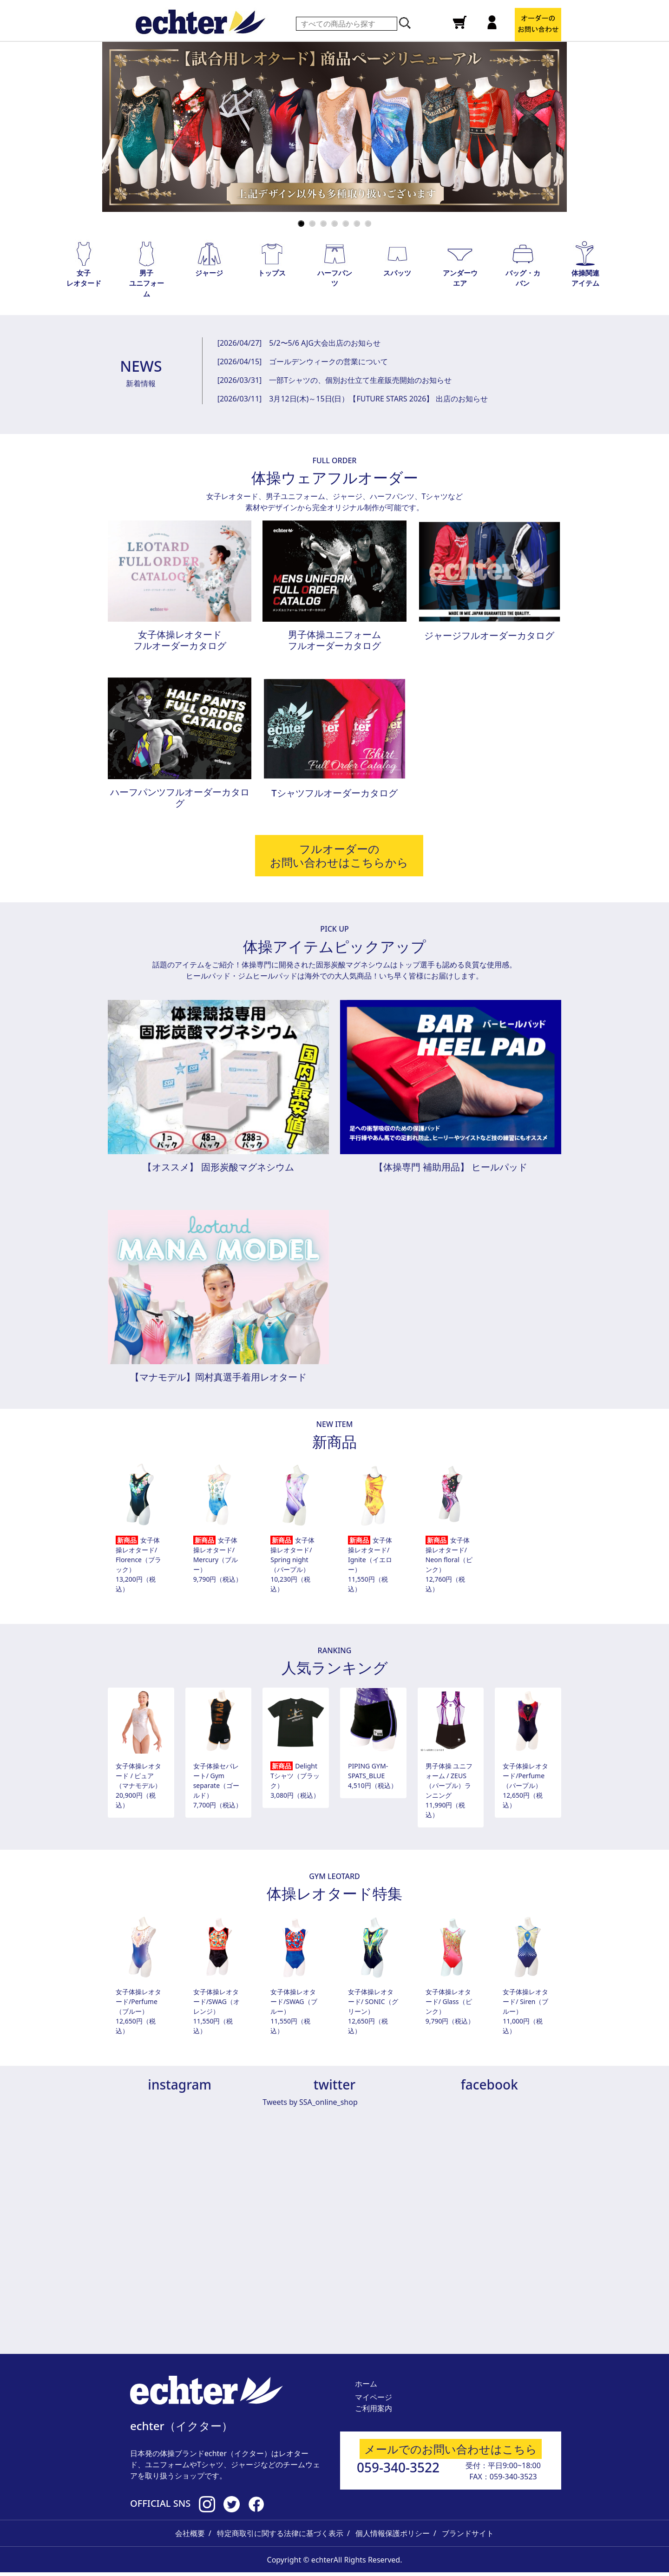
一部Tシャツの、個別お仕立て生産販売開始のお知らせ (360, 380)
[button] (84, 264)
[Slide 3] (323, 223)
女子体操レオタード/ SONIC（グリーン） (373, 2001)
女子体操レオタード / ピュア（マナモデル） (138, 1775)
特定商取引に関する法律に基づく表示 (280, 2533)
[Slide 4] (334, 223)
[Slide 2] (312, 223)
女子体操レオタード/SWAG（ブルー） (293, 2001)
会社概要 (190, 2533)
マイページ (373, 2397)
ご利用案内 (373, 2408)
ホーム (366, 2384)
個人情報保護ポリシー (392, 2533)
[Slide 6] (357, 223)
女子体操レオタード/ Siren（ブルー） (525, 2001)
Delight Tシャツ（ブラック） (295, 1775)
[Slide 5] (345, 223)
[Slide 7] (368, 223)
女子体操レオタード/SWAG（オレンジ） (216, 2001)
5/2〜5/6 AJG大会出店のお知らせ (324, 343)
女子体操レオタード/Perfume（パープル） (525, 1775)
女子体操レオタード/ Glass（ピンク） (449, 2001)
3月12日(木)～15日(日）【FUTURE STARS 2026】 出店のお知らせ (378, 399)
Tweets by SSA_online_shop (309, 2102)
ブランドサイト (468, 2533)
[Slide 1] (301, 223)
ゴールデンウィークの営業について (328, 361)
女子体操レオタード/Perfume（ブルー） (138, 2001)
